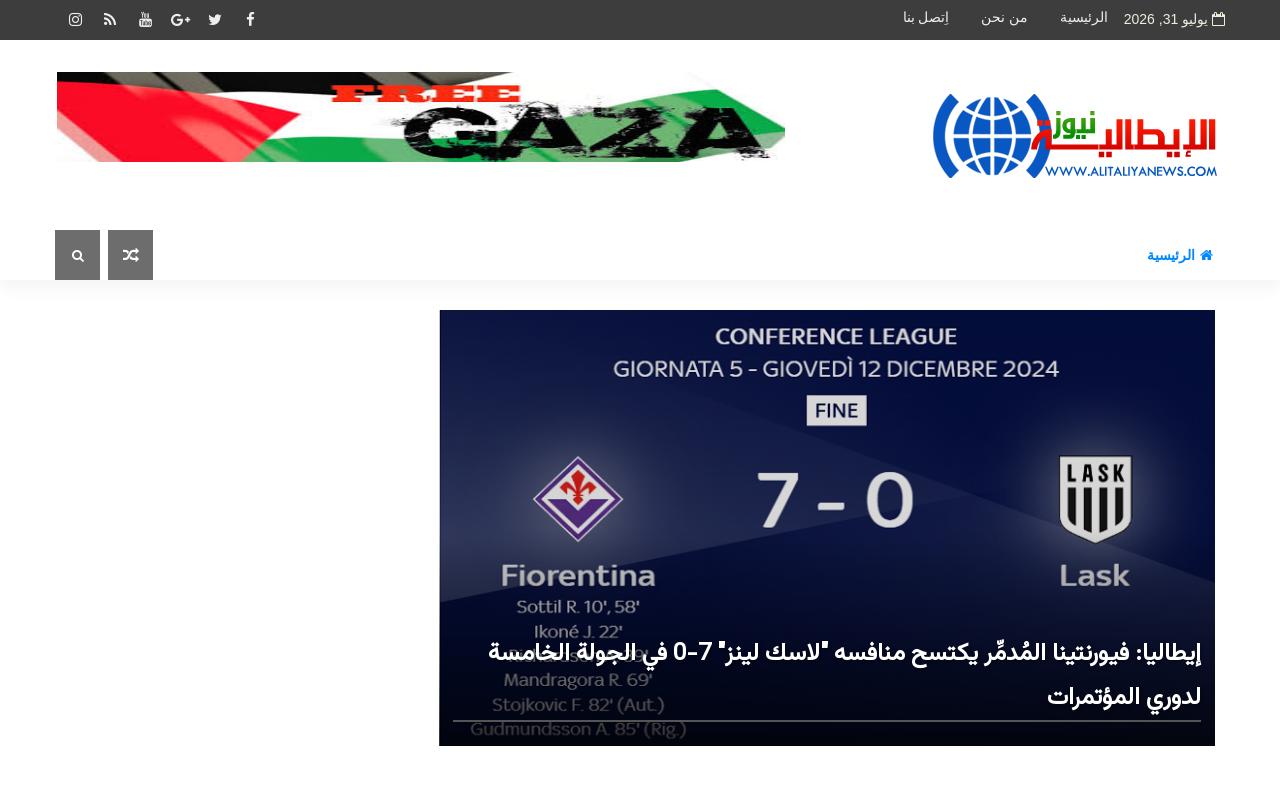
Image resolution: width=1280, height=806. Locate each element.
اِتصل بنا (926, 17)
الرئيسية (1084, 17)
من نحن (1004, 17)
